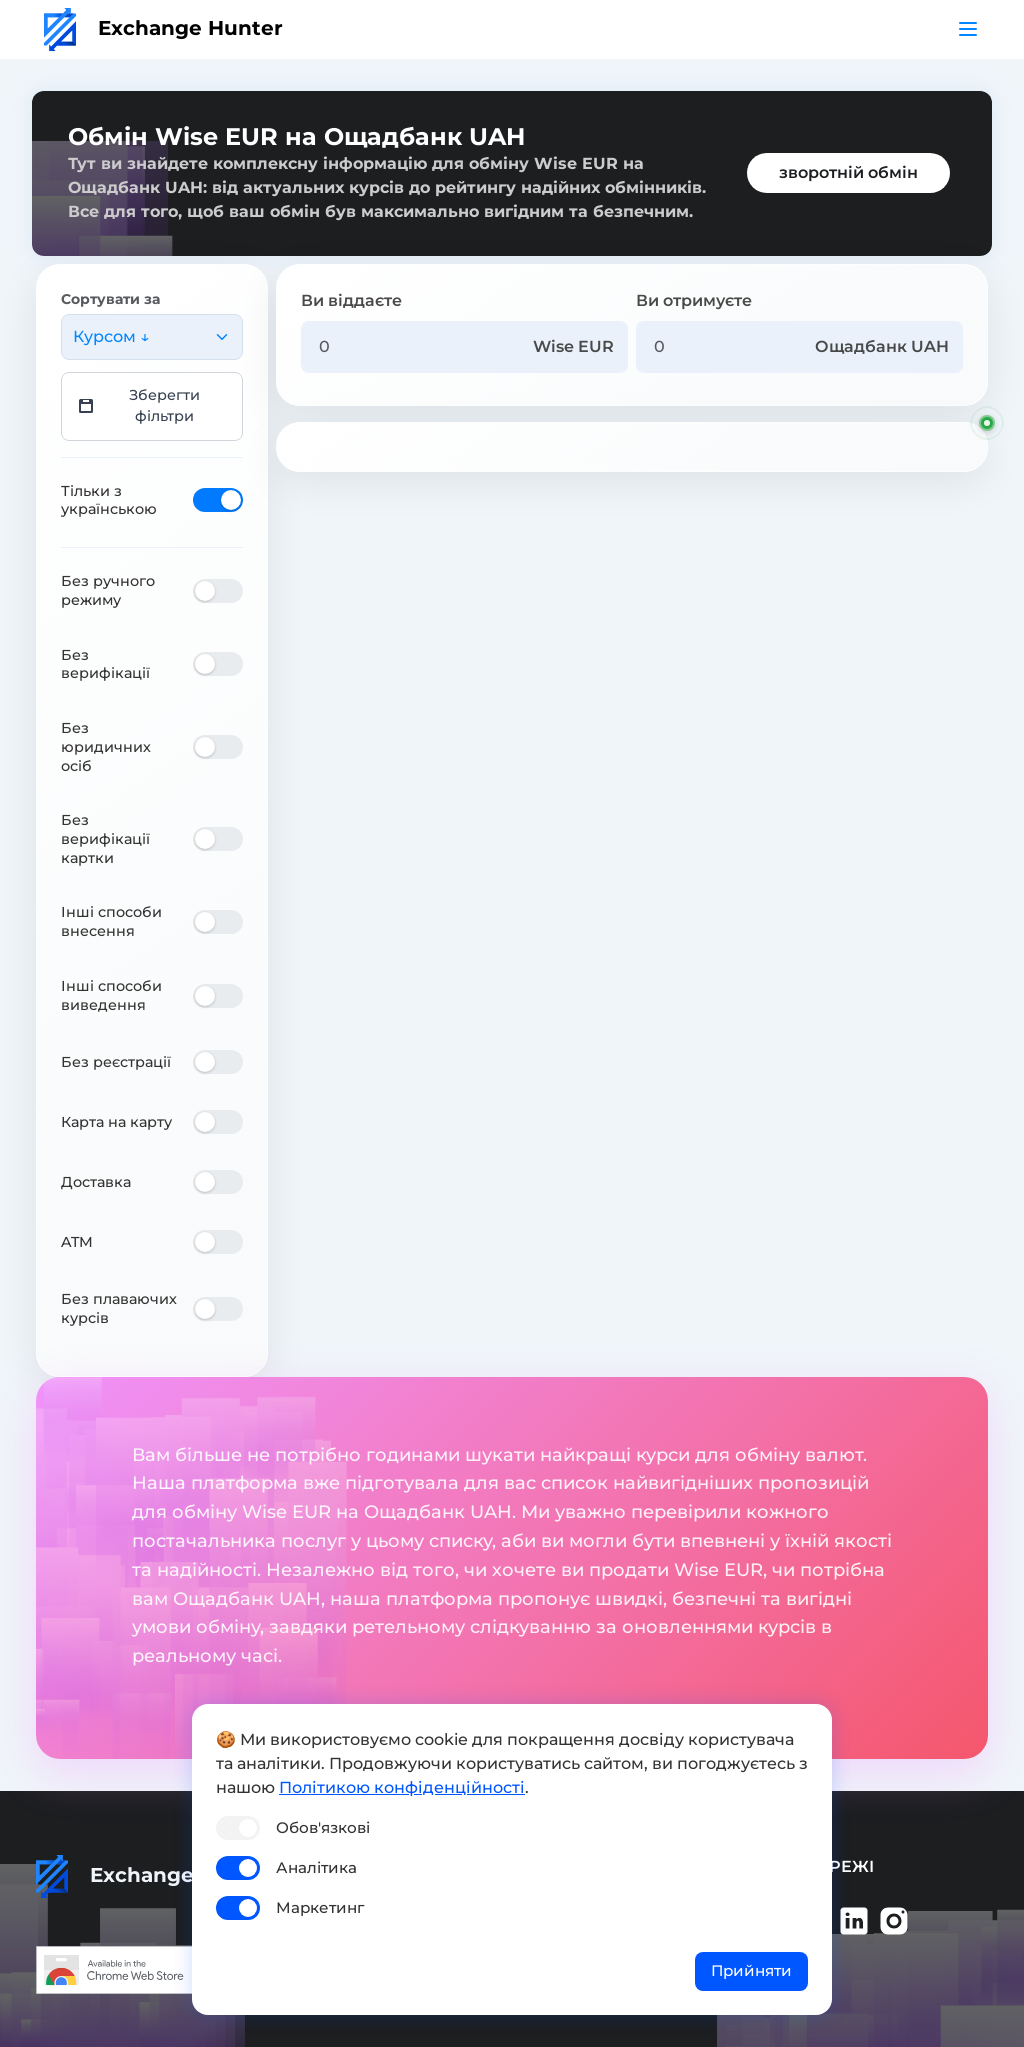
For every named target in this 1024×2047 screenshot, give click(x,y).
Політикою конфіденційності (402, 1787)
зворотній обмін (848, 172)
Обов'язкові (323, 1827)
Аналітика (316, 1867)
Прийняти (751, 1970)
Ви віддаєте (351, 300)
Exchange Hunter (163, 28)
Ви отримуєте (694, 300)
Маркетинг (320, 1907)
